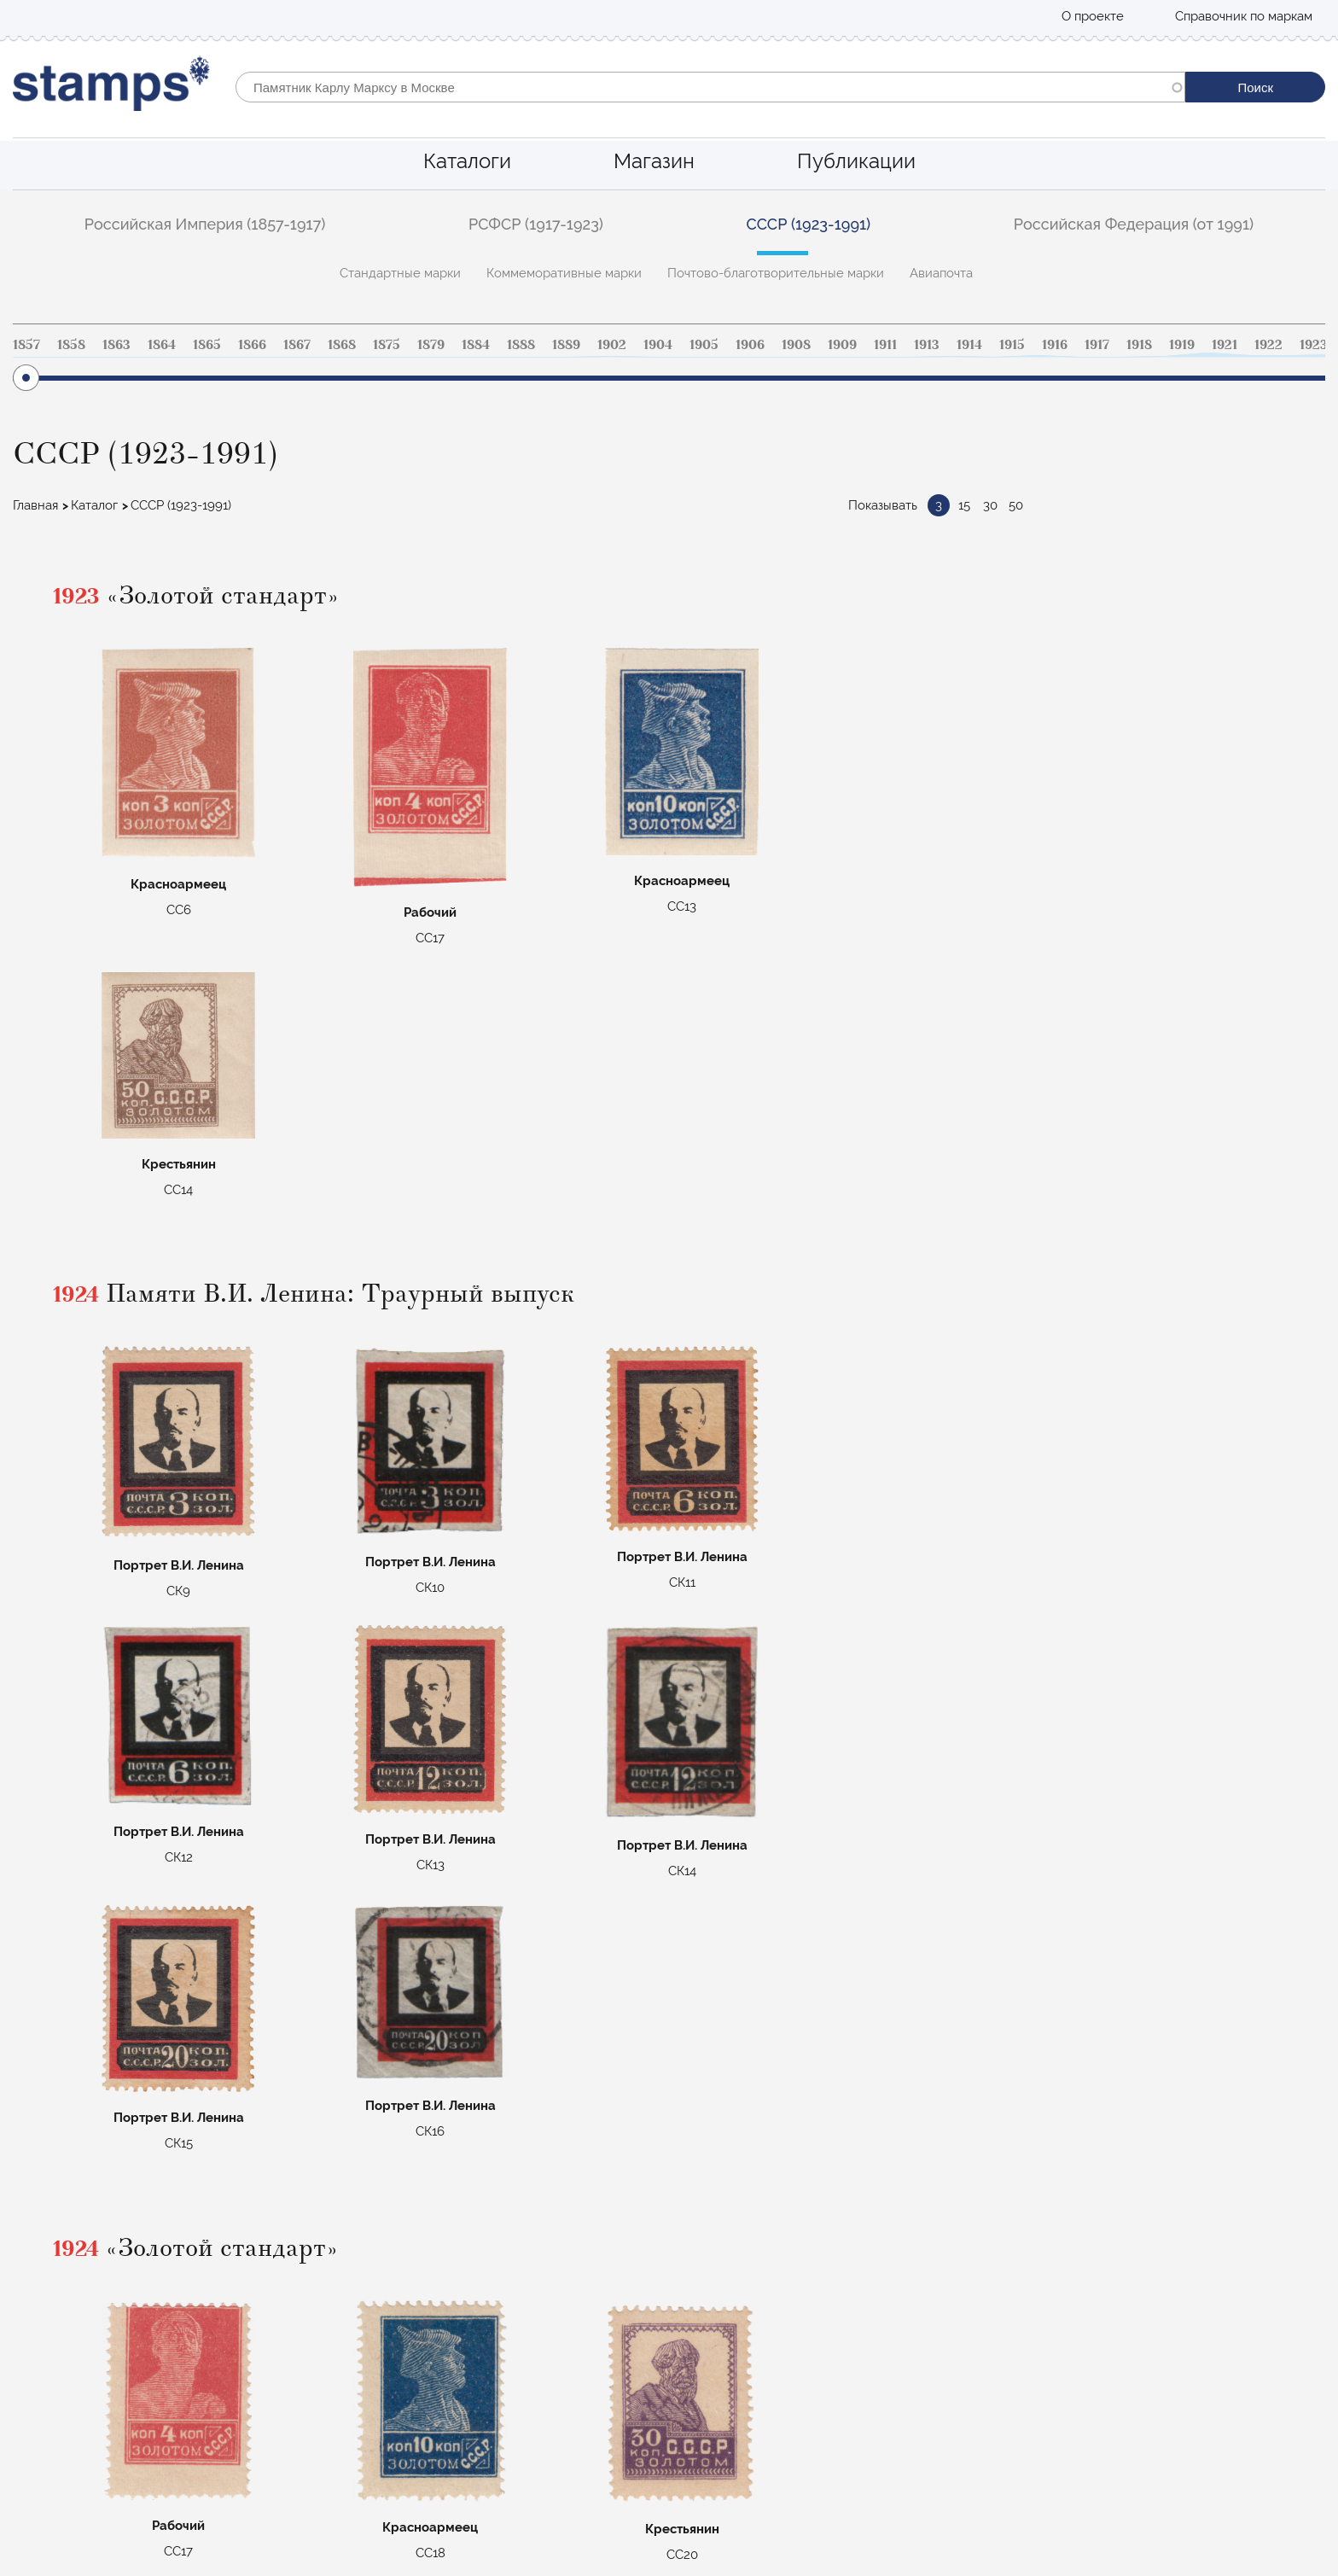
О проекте (1093, 16)
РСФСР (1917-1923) (535, 224)
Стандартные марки (400, 273)
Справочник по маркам (1243, 16)
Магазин (654, 161)
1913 (927, 345)
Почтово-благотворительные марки (775, 273)
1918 (1139, 345)
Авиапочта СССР (423, 2353)
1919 (1182, 345)
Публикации (856, 161)
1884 (476, 345)
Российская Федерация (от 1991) (1134, 224)
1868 (342, 345)
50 (1016, 505)
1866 (252, 345)
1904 (657, 345)
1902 (611, 345)
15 (964, 505)
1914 (969, 345)
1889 (566, 345)
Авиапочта (941, 273)
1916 (1054, 345)
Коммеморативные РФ (441, 2377)
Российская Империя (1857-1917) (205, 224)
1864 (162, 345)
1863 (116, 345)
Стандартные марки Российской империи (500, 2330)
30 (990, 505)
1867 (297, 345)
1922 (1268, 345)
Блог (27, 2377)
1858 (71, 345)
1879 (431, 345)
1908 (796, 345)
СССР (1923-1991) (809, 224)
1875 (386, 345)
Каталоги (467, 161)
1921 (1224, 345)
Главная (35, 505)
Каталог (94, 505)
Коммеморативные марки (564, 273)
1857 (26, 345)
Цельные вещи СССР (436, 2400)
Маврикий (403, 2423)
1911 (885, 345)
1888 (521, 345)
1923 (1314, 345)
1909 (842, 345)
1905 (703, 345)
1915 (1012, 345)
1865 (207, 345)
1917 (1097, 345)
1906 (750, 345)
